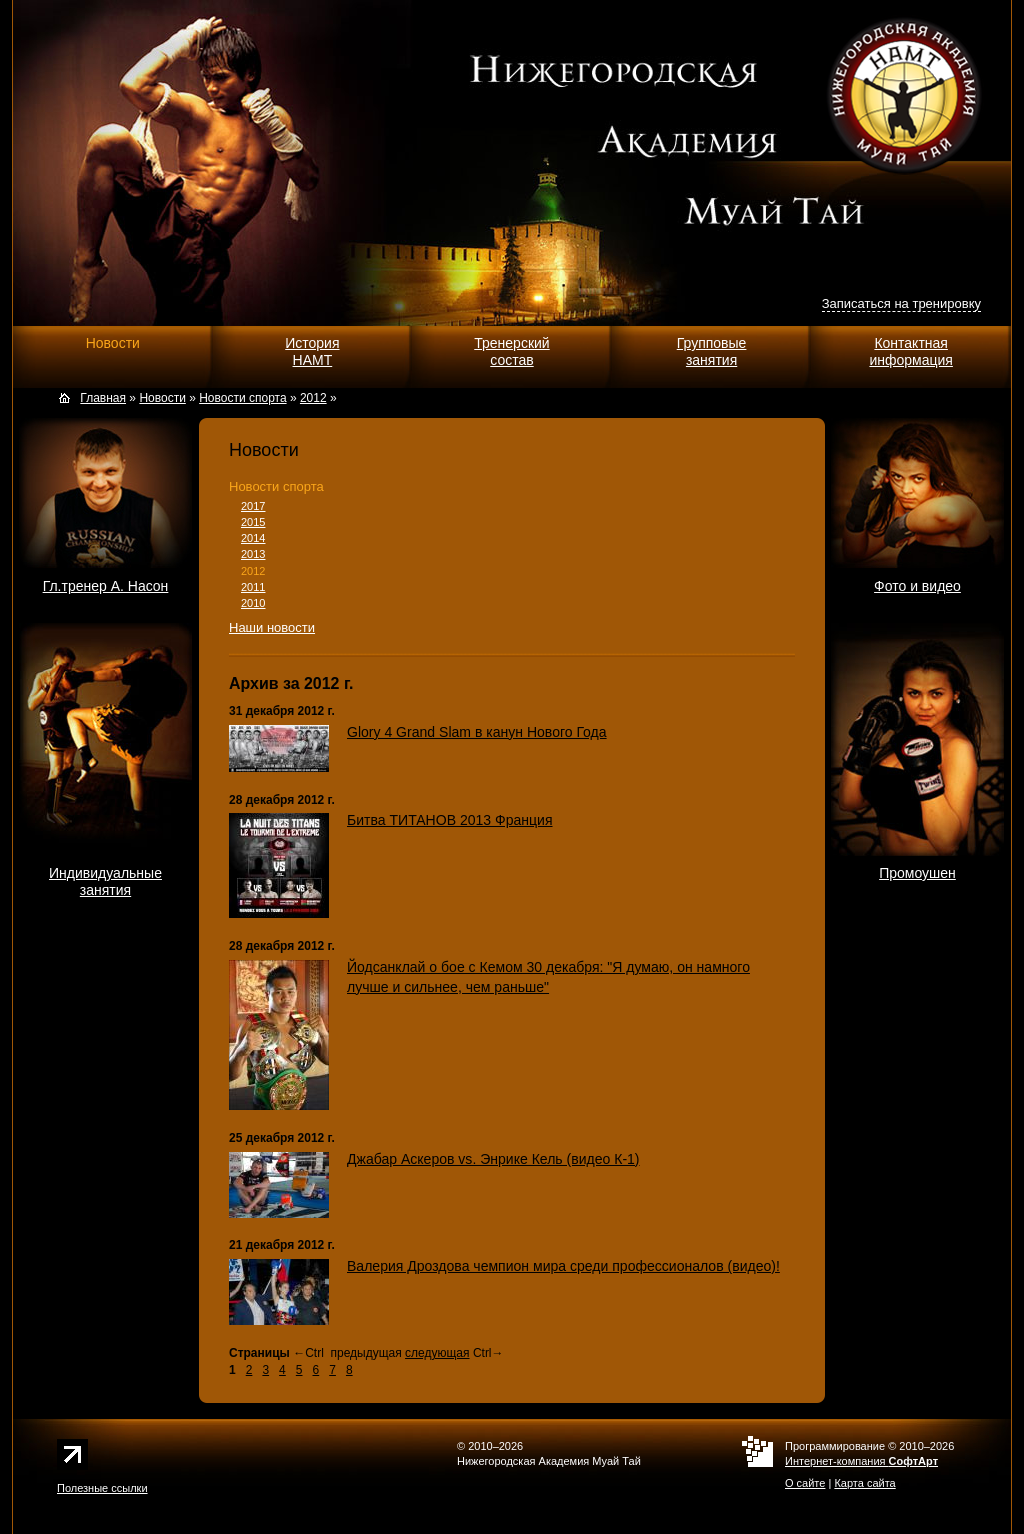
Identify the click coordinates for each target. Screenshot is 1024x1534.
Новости (113, 343)
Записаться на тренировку (901, 303)
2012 (253, 571)
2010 (253, 603)
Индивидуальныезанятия (105, 881)
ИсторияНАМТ (312, 351)
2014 (253, 538)
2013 (253, 554)
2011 (253, 587)
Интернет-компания (861, 1461)
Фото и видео (917, 586)
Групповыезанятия (712, 351)
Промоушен (917, 873)
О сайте (805, 1483)
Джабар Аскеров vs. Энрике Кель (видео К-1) (493, 1159)
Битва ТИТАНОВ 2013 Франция (450, 820)
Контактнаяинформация (910, 351)
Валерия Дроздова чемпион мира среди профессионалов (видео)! (563, 1266)
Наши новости (272, 627)
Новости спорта (276, 486)
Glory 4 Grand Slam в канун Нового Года (477, 732)
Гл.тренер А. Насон (106, 586)
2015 (253, 522)
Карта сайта (864, 1483)
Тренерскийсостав (511, 351)
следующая (437, 1353)
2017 (253, 506)
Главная (103, 398)
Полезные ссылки (102, 1488)
